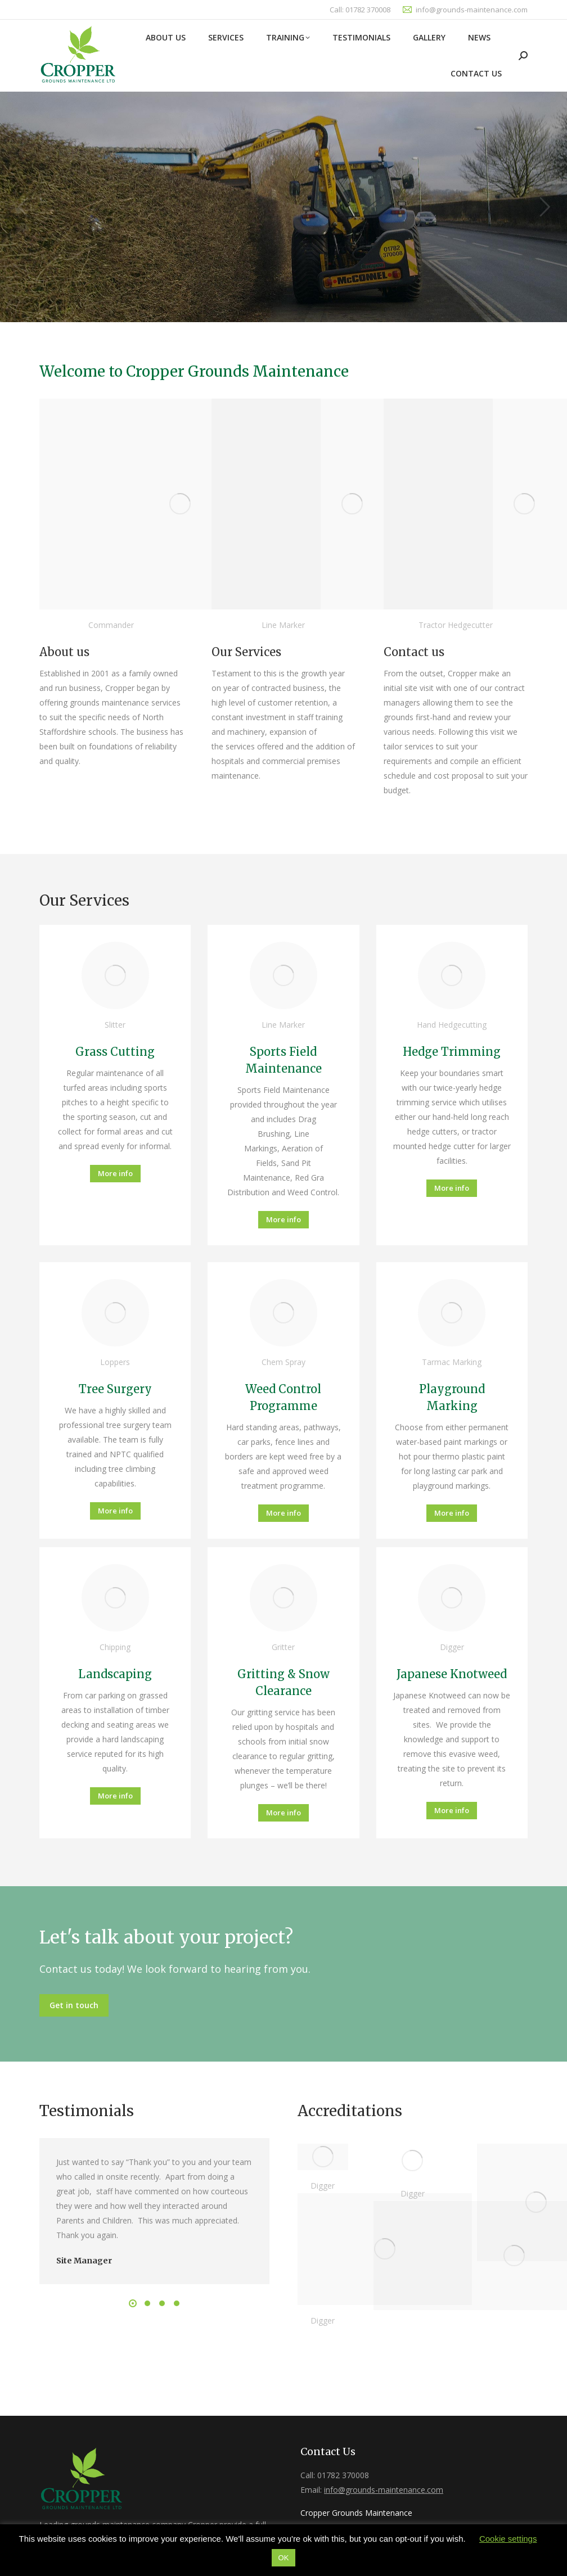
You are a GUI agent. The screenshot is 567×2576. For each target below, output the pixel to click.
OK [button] (283, 2558)
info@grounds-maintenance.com (472, 9)
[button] (133, 2303)
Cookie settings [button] (508, 2538)
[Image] (180, 504)
